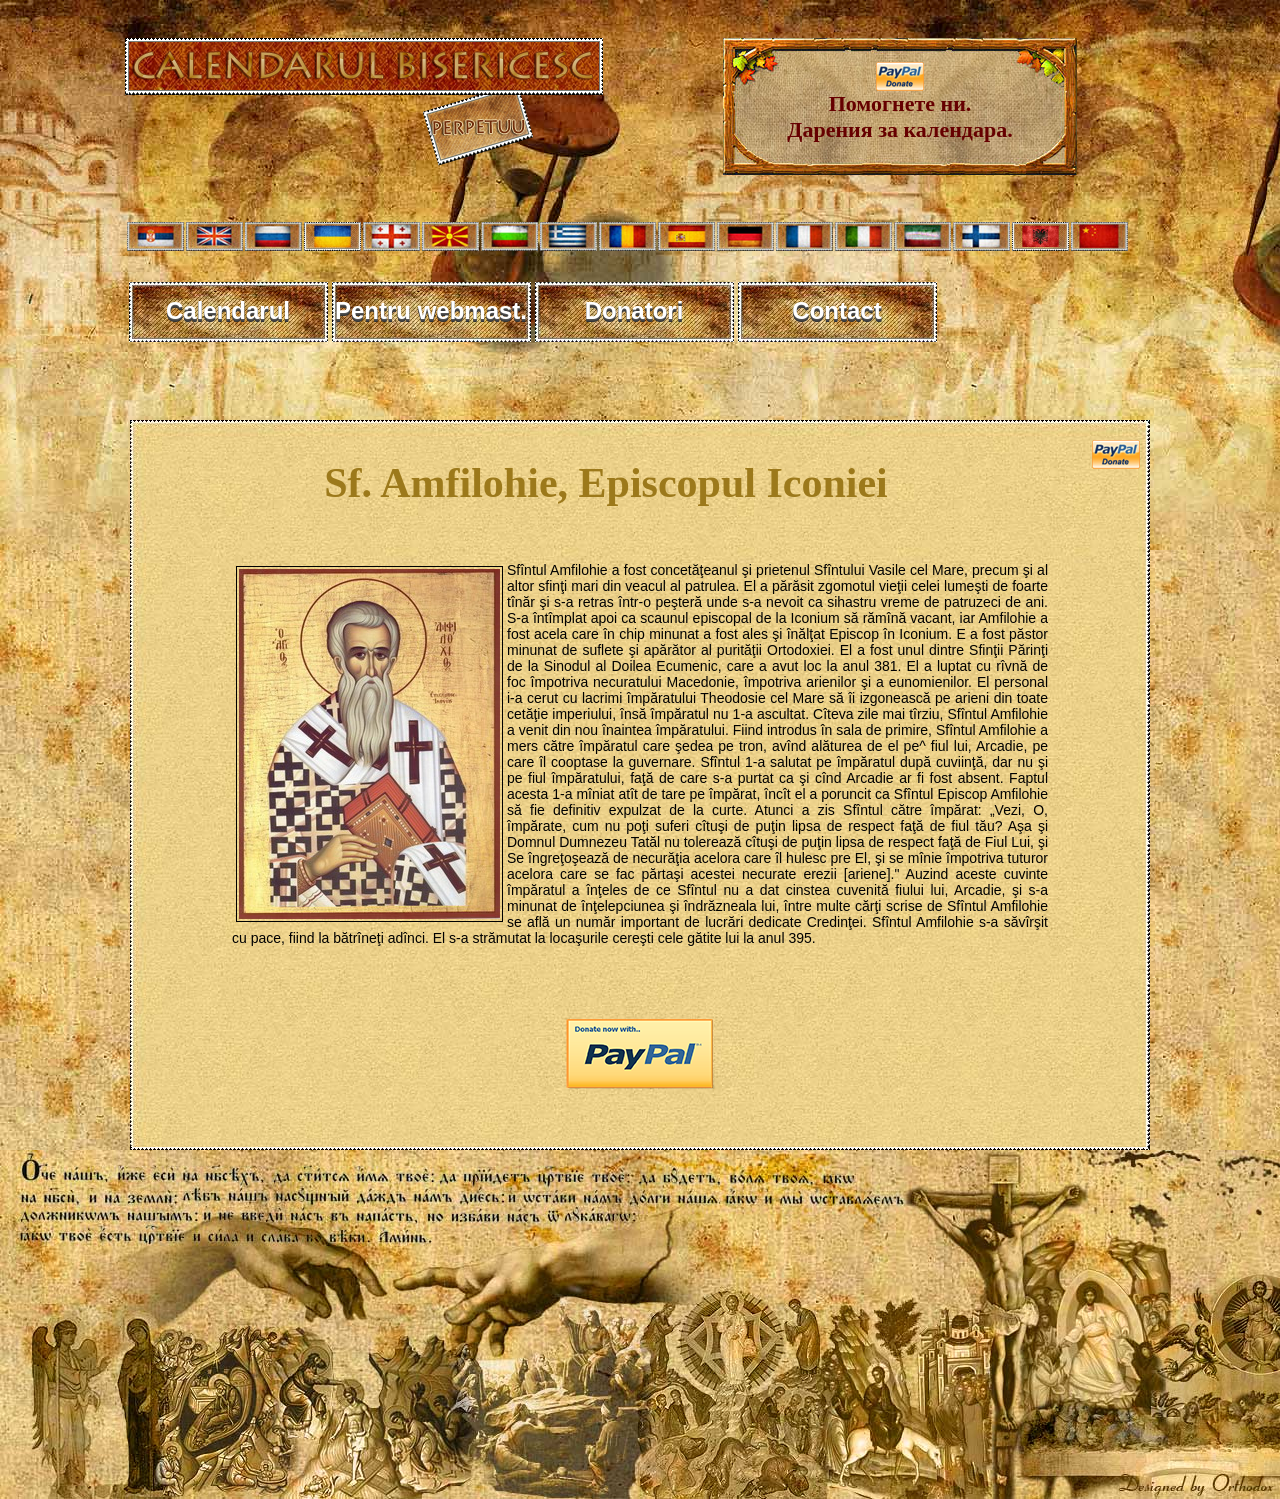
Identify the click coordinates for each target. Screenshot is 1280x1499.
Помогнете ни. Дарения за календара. (899, 106)
